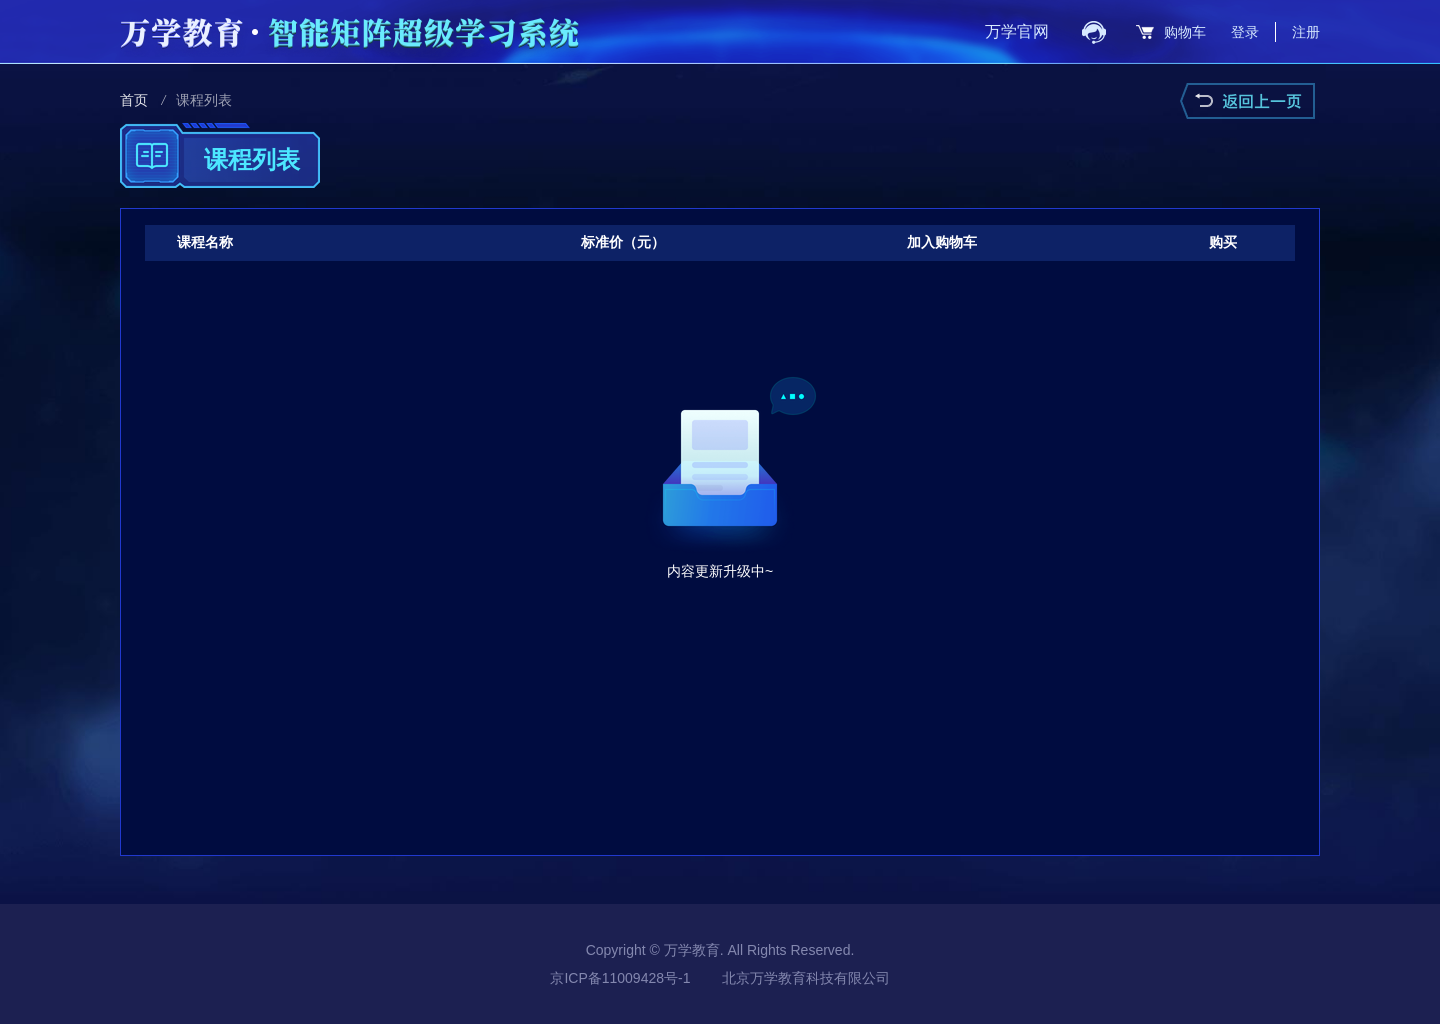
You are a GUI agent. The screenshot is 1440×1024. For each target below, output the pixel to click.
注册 (1306, 32)
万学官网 (1017, 31)
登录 (1245, 32)
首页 (134, 100)
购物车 (1185, 32)
